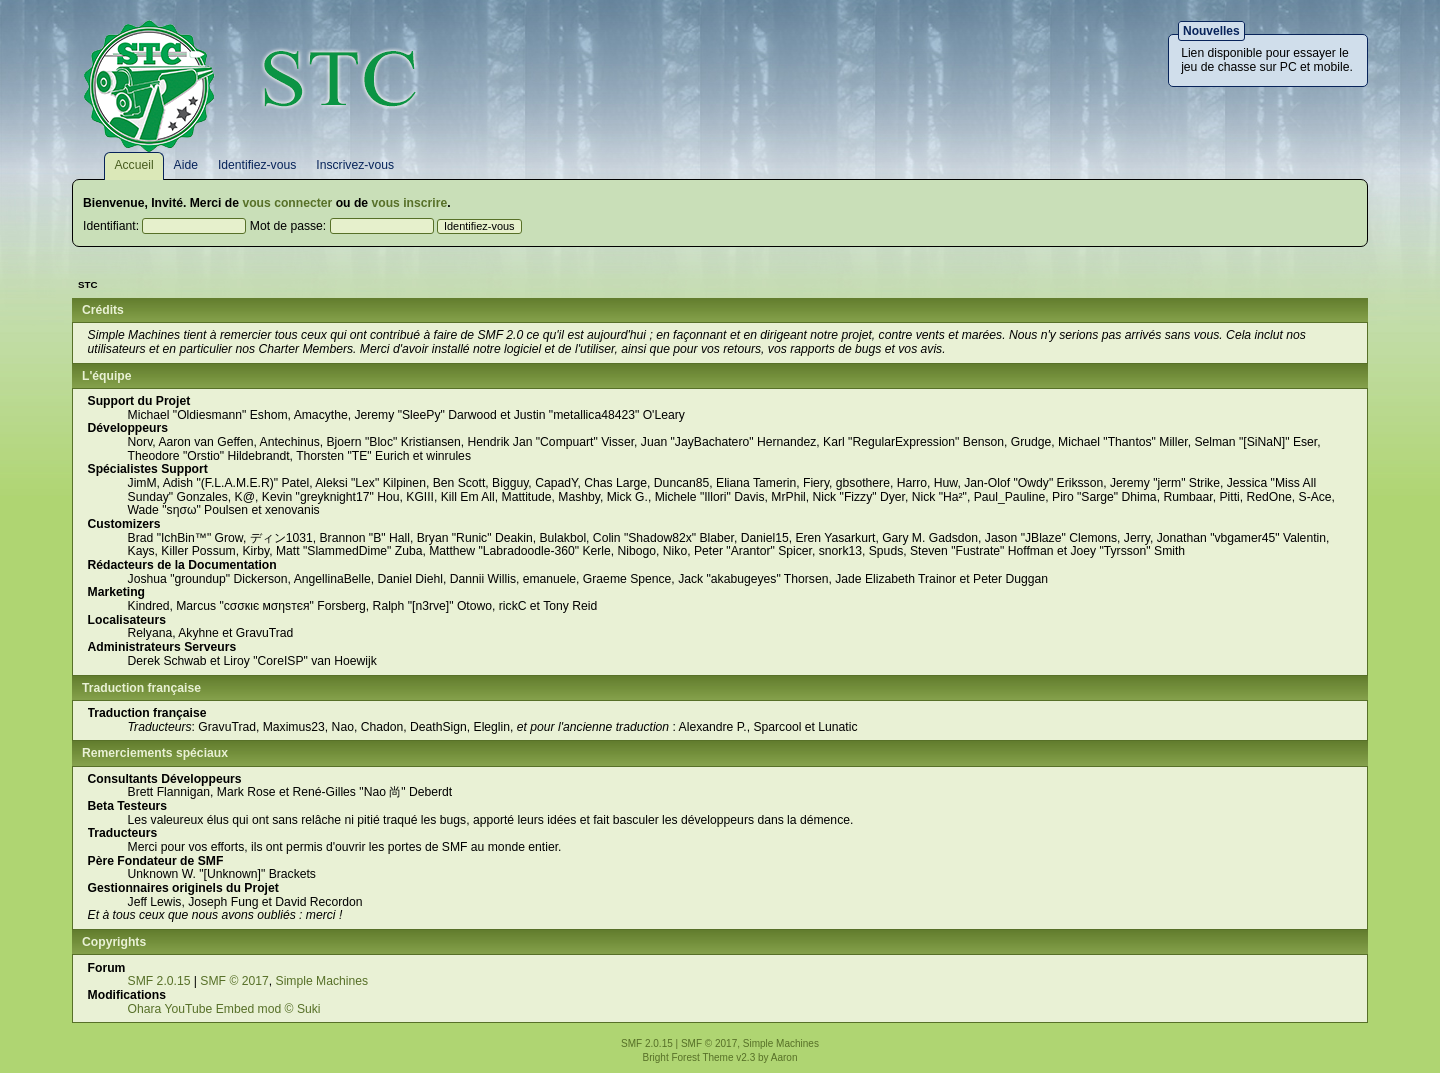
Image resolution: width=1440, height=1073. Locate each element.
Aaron (784, 1057)
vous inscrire (409, 203)
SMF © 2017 (234, 981)
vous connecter (287, 203)
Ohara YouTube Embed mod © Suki (224, 1009)
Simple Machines (322, 981)
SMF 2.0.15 (159, 981)
